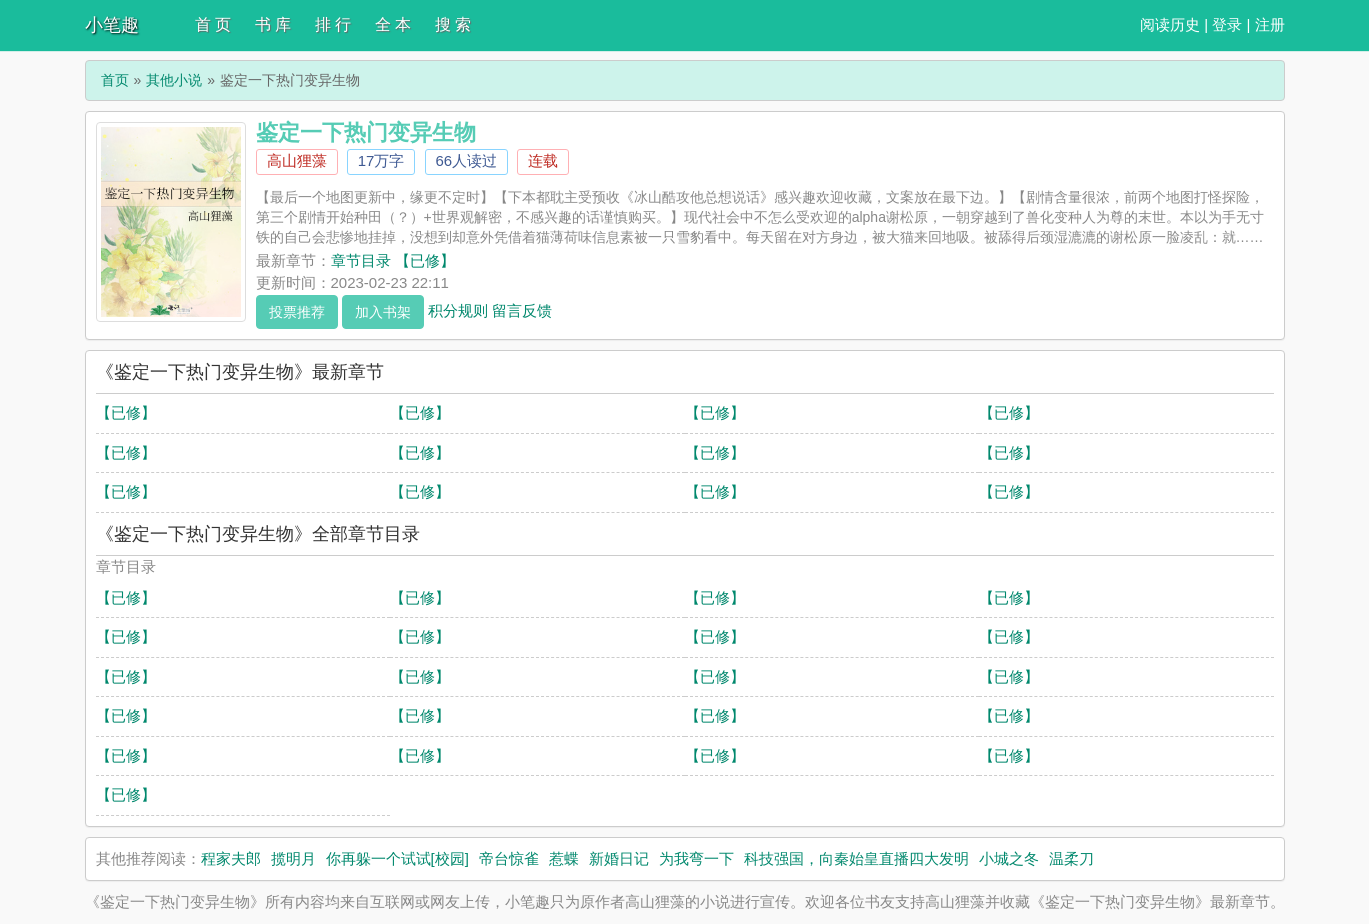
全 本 (393, 24)
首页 (115, 80)
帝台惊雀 (509, 858)
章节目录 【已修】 (393, 260)
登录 (1227, 24)
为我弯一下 (696, 858)
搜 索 (453, 24)
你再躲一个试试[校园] (397, 858)
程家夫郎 (231, 858)
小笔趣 (112, 25)
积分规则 (458, 309)
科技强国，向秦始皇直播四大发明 (856, 858)
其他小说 (174, 80)
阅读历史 (1170, 24)
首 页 (213, 24)
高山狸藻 (297, 160)
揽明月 (293, 858)
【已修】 (126, 412)
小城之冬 (1009, 858)
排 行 (333, 24)
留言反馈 (522, 309)
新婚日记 (619, 858)
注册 (1270, 24)
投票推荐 (297, 312)
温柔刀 (1071, 858)
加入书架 (383, 312)
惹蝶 (564, 858)
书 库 (273, 24)
